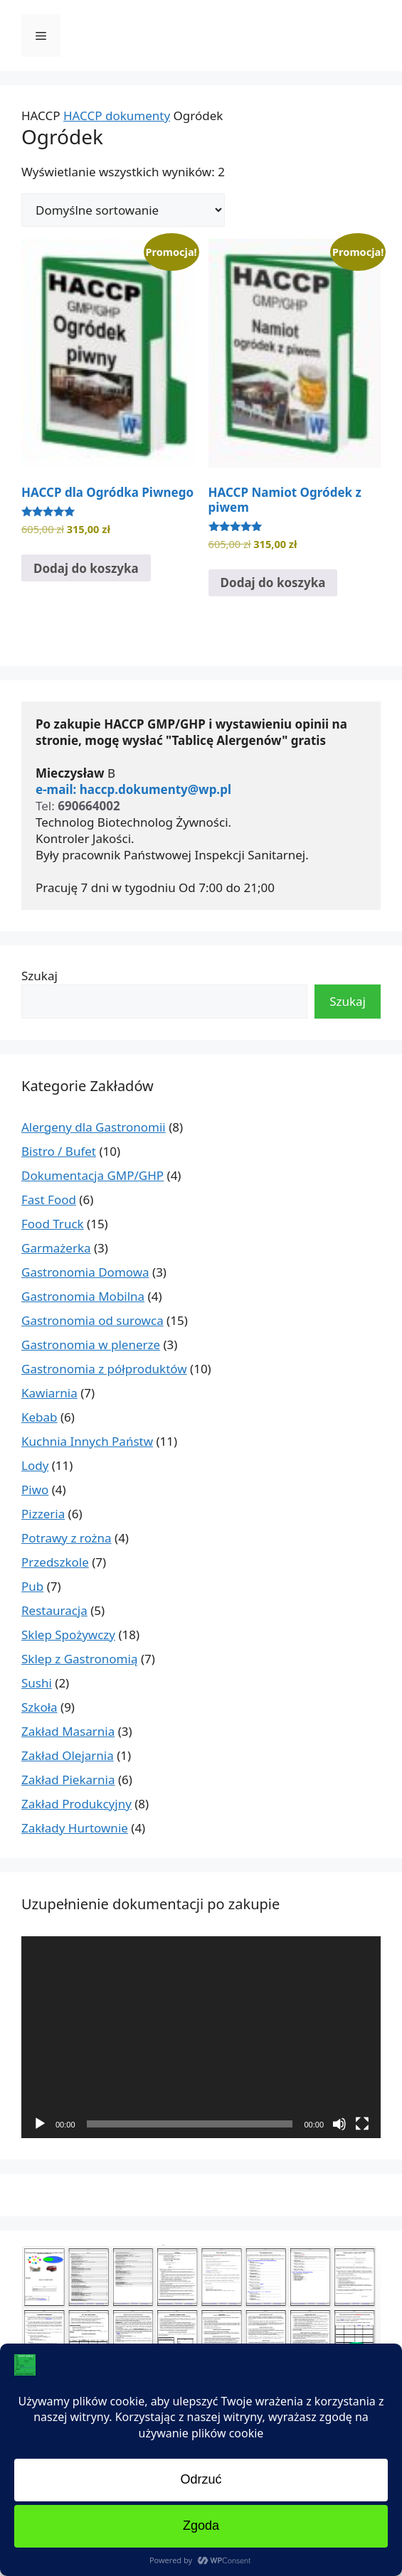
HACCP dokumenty (116, 115)
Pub (32, 1586)
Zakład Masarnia (68, 1731)
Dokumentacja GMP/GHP (92, 1175)
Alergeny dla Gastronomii (93, 1127)
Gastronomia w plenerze (90, 1344)
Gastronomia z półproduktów (104, 1369)
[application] (201, 2037)
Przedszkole (55, 1562)
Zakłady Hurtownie (74, 1828)
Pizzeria (43, 1514)
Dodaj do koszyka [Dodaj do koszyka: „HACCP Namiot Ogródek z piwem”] (273, 582)
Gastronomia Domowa (85, 1272)
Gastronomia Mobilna (82, 1296)
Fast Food (48, 1199)
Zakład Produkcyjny (76, 1804)
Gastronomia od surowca (92, 1320)
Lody (34, 1465)
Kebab (39, 1417)
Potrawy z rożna (66, 1538)
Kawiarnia (49, 1393)
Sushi (36, 1683)
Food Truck (52, 1223)
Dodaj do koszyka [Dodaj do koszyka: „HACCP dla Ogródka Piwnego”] (86, 568)
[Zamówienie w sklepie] (123, 210)
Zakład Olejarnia (67, 1755)
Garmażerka (56, 1248)
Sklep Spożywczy (68, 1634)
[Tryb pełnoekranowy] (362, 2124)
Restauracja (54, 1610)
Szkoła (39, 1707)
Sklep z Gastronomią (79, 1659)
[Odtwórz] (40, 2124)
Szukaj (39, 975)
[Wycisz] (339, 2124)
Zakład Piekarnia (68, 1779)
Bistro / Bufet (58, 1151)
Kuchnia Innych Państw (87, 1441)
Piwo (34, 1489)
